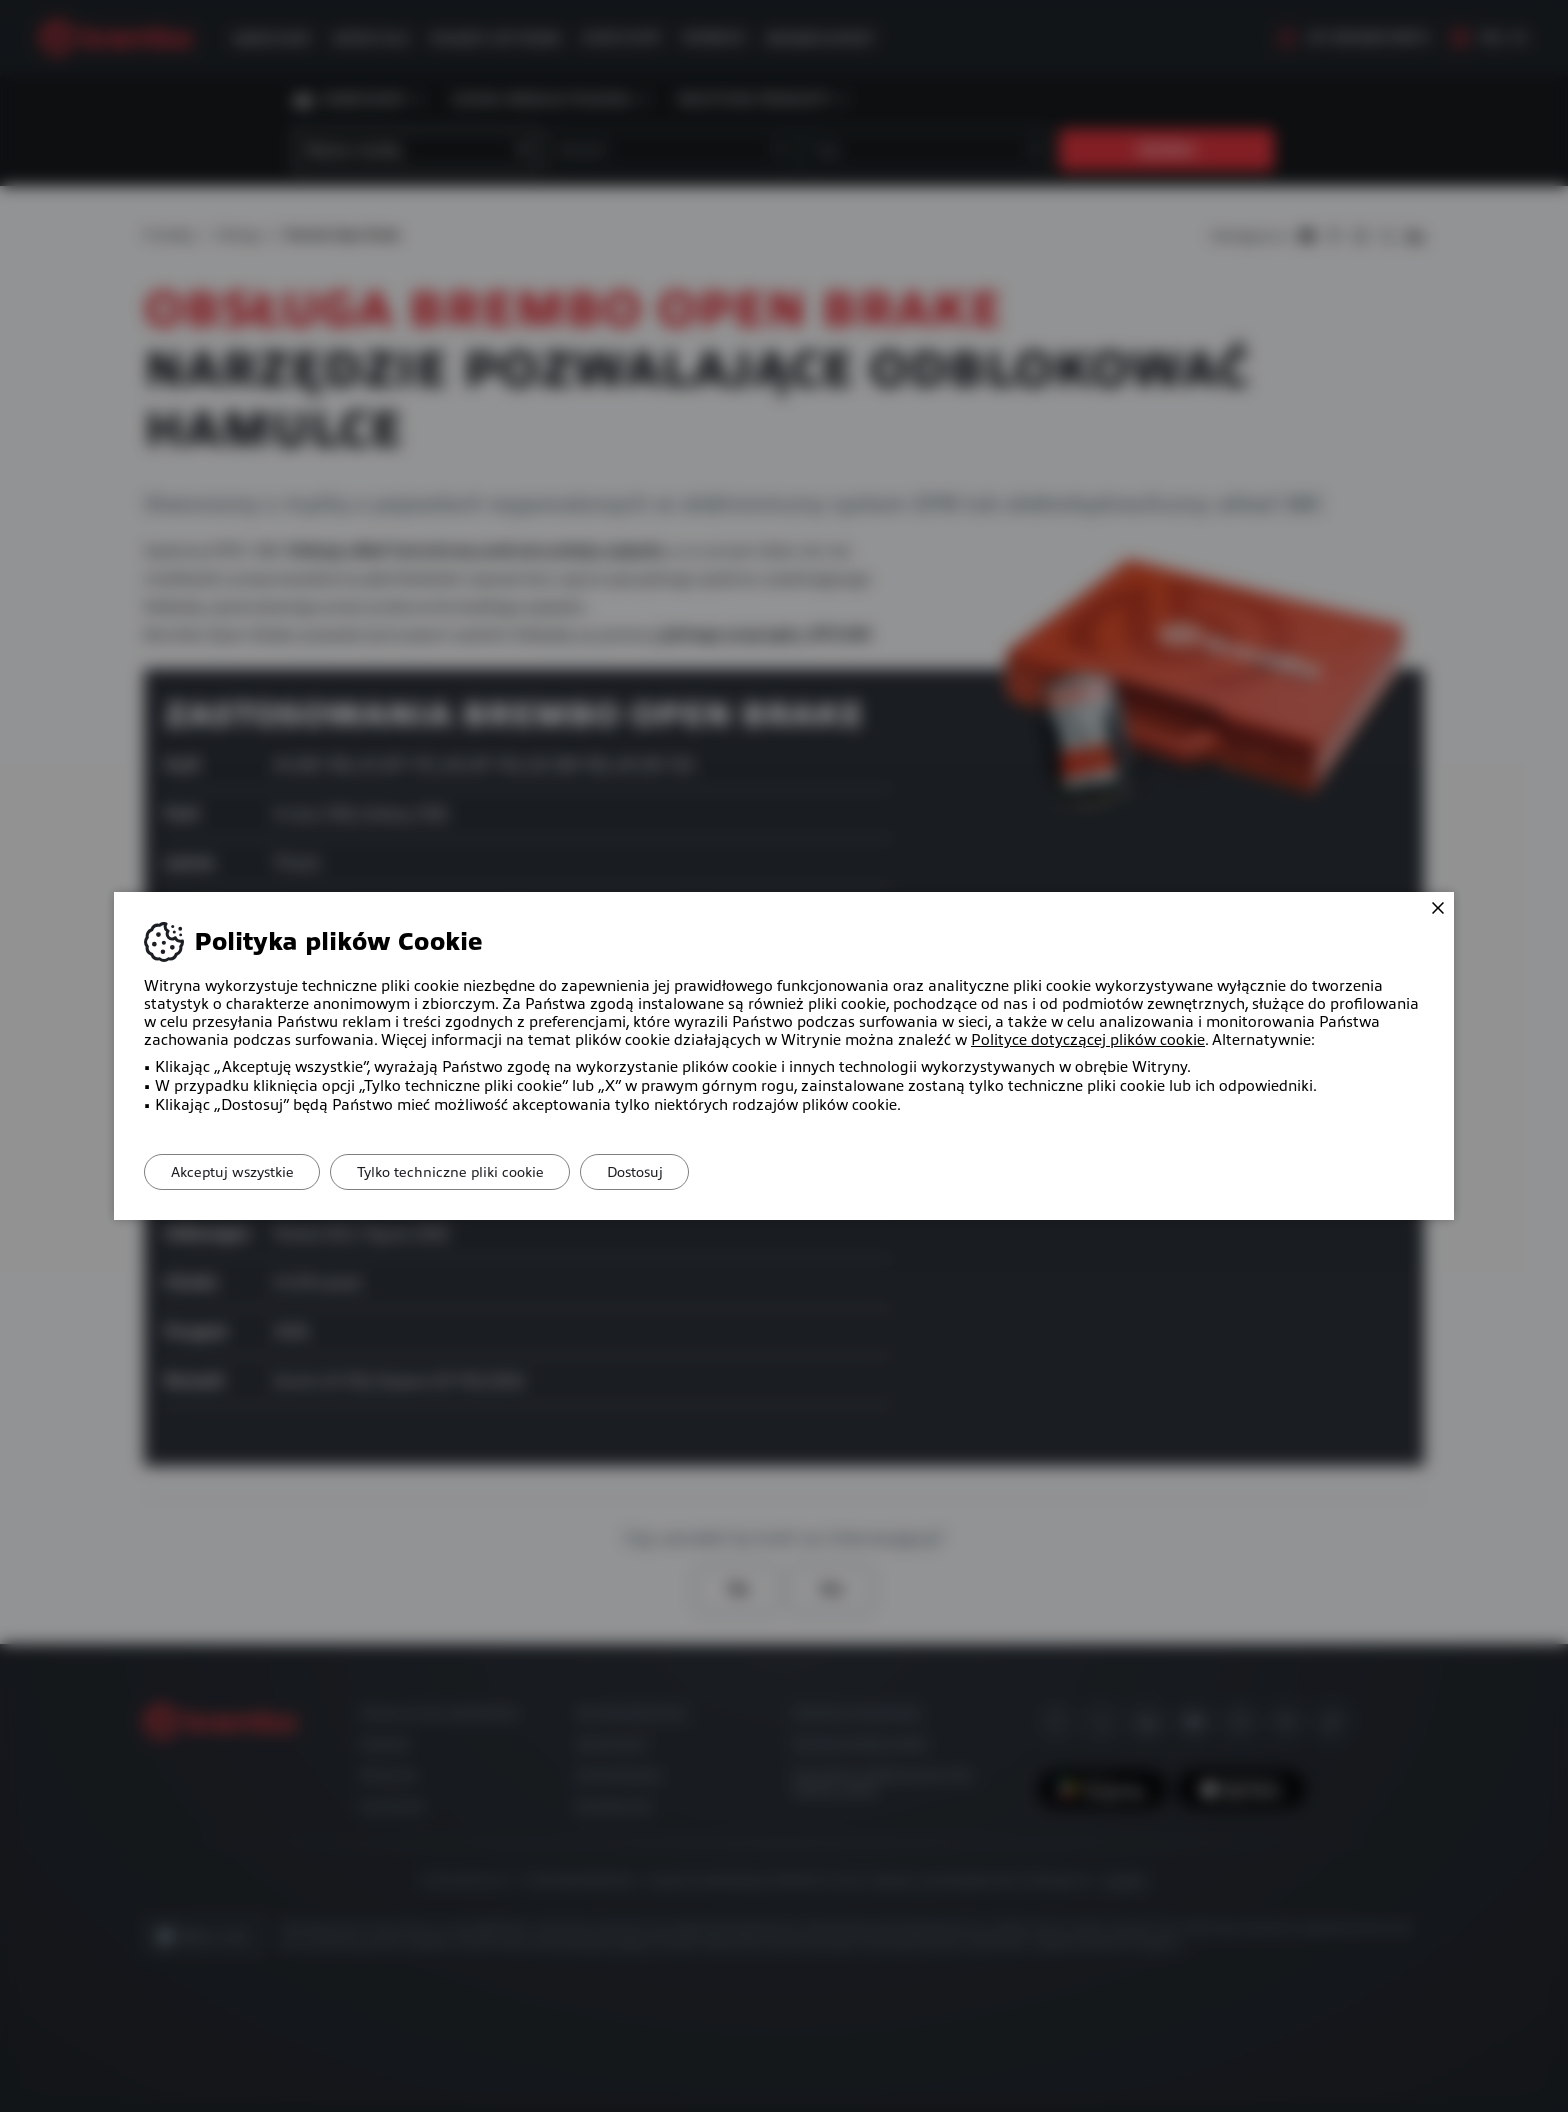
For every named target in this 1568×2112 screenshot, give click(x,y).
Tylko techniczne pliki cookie (463, 1172)
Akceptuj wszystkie (236, 1172)
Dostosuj (657, 1172)
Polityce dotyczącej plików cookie (1088, 1040)
